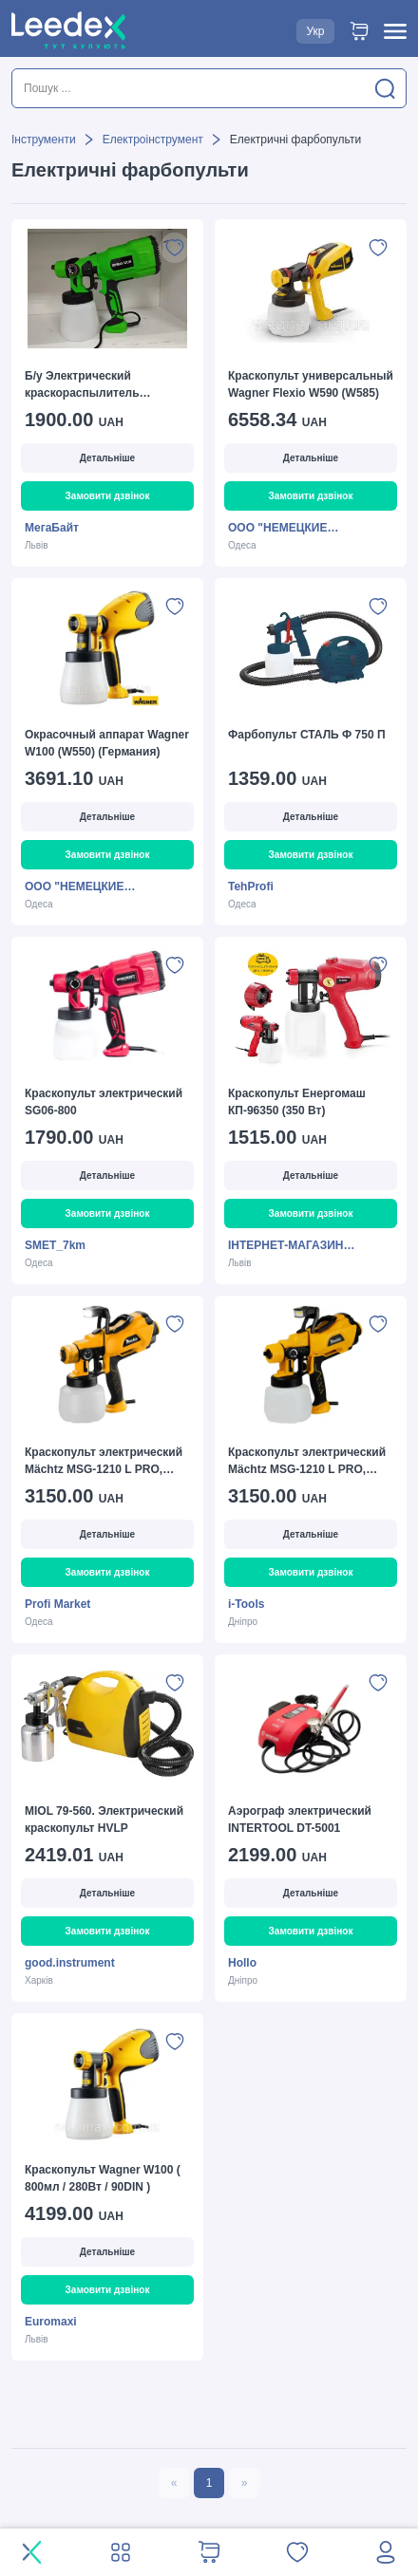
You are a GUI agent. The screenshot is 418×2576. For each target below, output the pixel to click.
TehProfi (251, 886)
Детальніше (107, 458)
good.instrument (70, 1962)
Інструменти (43, 139)
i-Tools (246, 1604)
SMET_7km (55, 1245)
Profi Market (57, 1604)
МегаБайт (52, 527)
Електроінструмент (153, 139)
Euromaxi (51, 2321)
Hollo (242, 1962)
